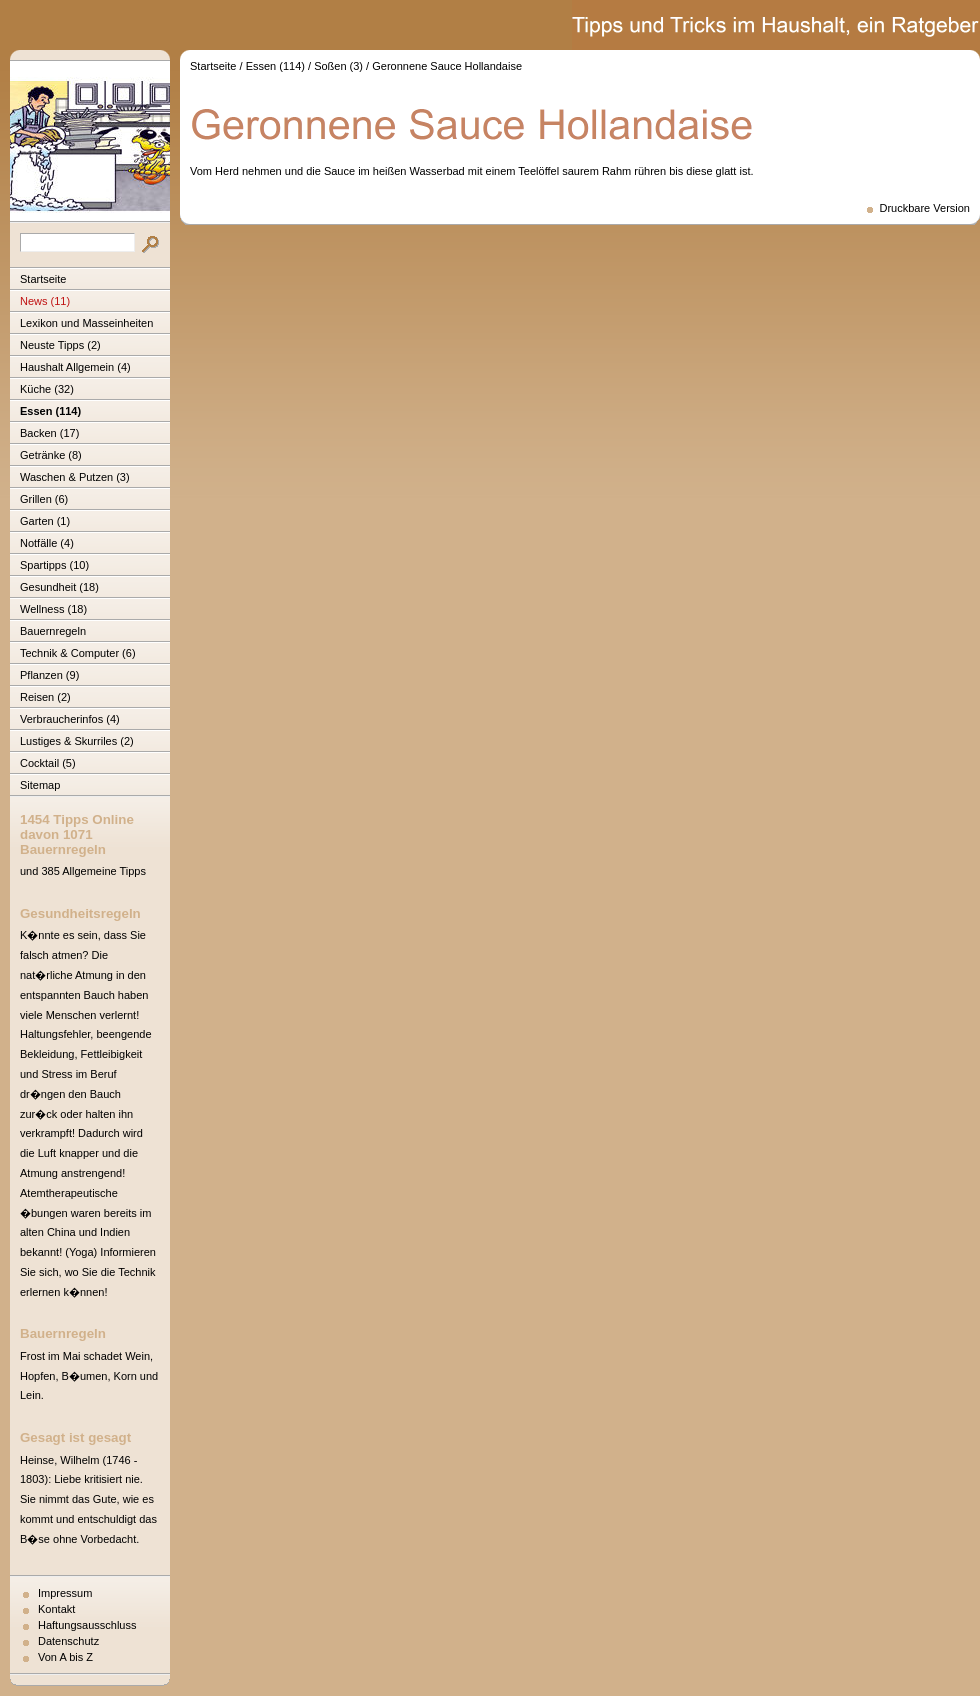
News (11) (45, 301)
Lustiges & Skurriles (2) (77, 741)
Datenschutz (68, 1641)
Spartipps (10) (54, 565)
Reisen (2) (45, 697)
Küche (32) (47, 389)
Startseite (43, 279)
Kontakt (56, 1609)
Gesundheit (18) (59, 587)
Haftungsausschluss (87, 1625)
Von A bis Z (65, 1657)
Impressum (65, 1593)
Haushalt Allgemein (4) (75, 367)
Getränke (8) (51, 455)
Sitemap (40, 785)
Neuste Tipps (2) (60, 345)
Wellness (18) (53, 609)
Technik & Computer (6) (78, 653)
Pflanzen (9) (49, 675)
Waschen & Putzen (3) (75, 477)
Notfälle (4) (47, 543)
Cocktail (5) (48, 763)
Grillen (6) (44, 499)
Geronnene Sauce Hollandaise (447, 66)
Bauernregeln (53, 631)
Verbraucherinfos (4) (70, 719)
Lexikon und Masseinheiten (86, 323)
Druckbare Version (925, 208)
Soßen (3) (338, 66)
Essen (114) (50, 411)
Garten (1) (45, 521)
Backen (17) (49, 433)
